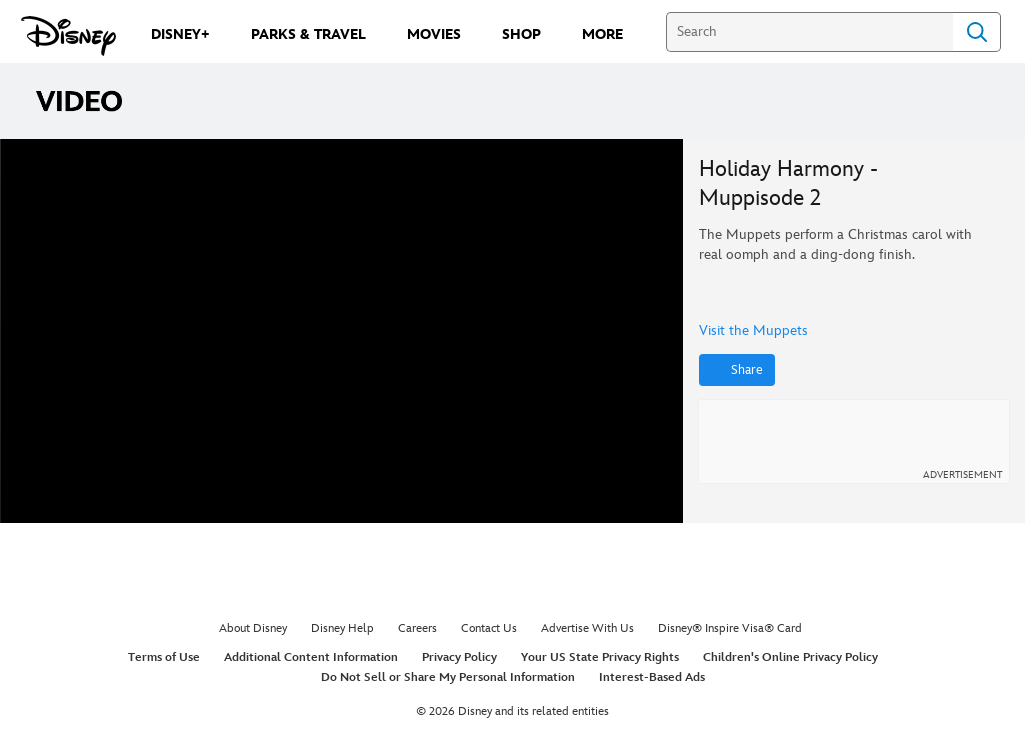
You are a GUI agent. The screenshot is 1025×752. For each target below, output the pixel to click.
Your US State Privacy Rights (600, 657)
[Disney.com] (68, 36)
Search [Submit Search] (977, 32)
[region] (342, 331)
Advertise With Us (587, 628)
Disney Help (342, 628)
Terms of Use (164, 657)
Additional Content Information (311, 657)
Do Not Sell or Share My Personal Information (448, 677)
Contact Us (489, 628)
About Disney (253, 628)
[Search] (809, 32)
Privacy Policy (459, 657)
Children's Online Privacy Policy (790, 657)
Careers (417, 628)
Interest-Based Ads (652, 677)
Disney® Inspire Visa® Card (730, 628)
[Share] (737, 370)
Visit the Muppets (753, 331)
